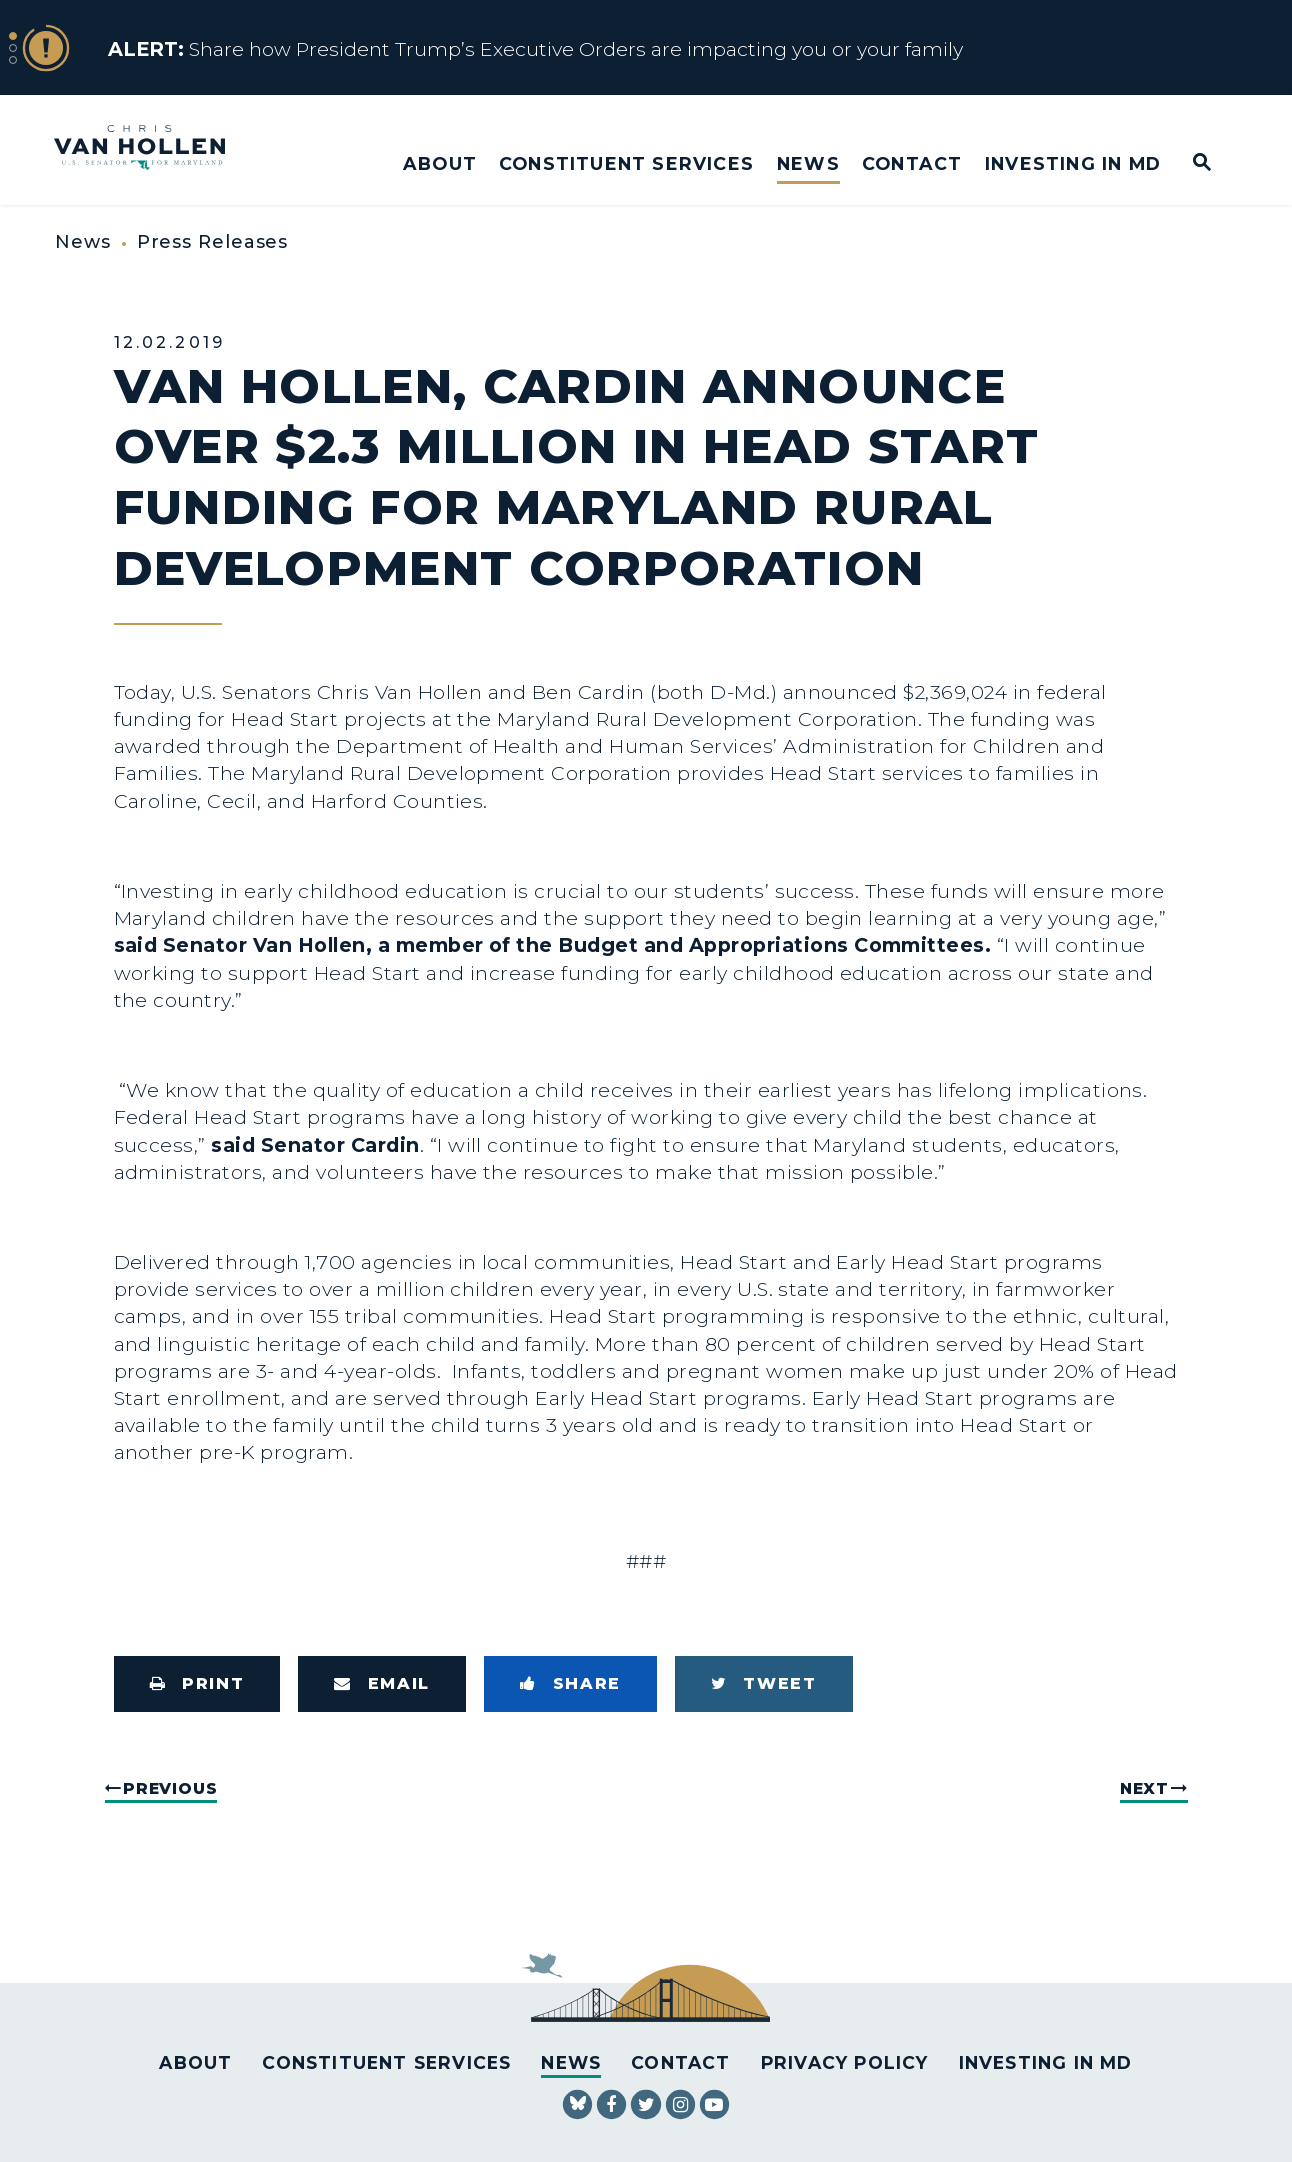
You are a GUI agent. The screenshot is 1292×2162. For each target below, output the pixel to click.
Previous (170, 1788)
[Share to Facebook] (570, 1684)
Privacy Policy (845, 2062)
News (808, 163)
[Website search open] (1188, 163)
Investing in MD (1073, 163)
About (440, 163)
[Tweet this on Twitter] (764, 1684)
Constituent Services (626, 163)
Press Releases (213, 242)
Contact (912, 163)
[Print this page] (197, 1684)
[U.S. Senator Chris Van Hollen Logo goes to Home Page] (153, 149)
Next (1144, 1788)
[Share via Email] (382, 1684)
